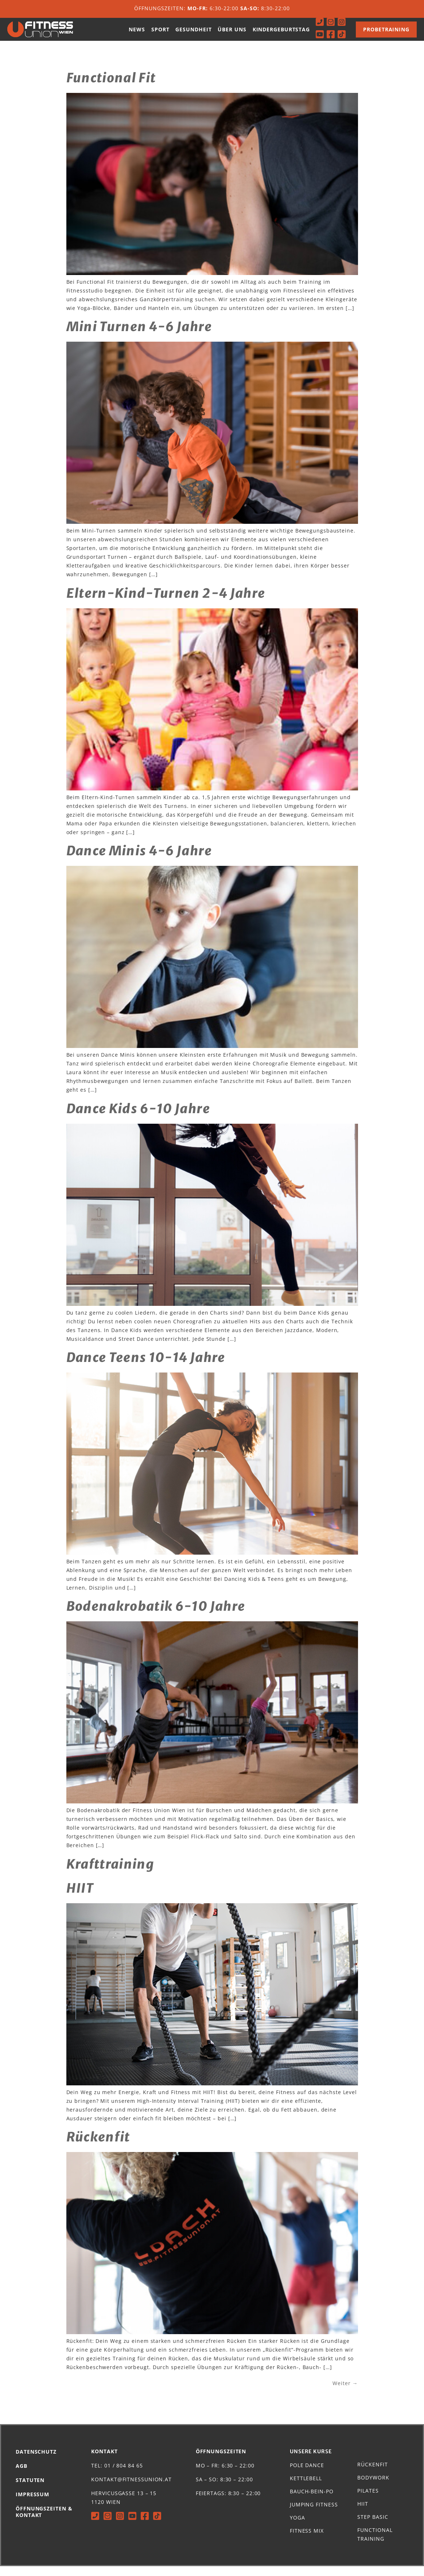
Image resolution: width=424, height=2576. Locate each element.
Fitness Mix (307, 2540)
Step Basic (372, 2526)
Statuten (30, 2489)
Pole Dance (307, 2474)
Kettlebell (306, 2488)
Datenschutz (36, 2461)
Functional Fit (111, 88)
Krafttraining (110, 1874)
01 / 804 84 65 (123, 2475)
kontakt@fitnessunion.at (131, 2489)
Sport (160, 34)
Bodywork (373, 2487)
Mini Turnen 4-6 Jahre (139, 337)
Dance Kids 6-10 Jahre (138, 1119)
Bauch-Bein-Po (312, 2501)
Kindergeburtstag (281, 34)
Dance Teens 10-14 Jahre (145, 1367)
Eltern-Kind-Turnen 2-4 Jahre (165, 603)
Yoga (297, 2527)
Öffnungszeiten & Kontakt (44, 2521)
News (137, 34)
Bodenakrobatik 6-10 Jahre (155, 1616)
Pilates (367, 2500)
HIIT (80, 1898)
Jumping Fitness (314, 2514)
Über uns (232, 34)
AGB (21, 2475)
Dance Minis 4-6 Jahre (139, 861)
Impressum (32, 2504)
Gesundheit (193, 34)
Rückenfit (98, 2147)
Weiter (345, 2393)
